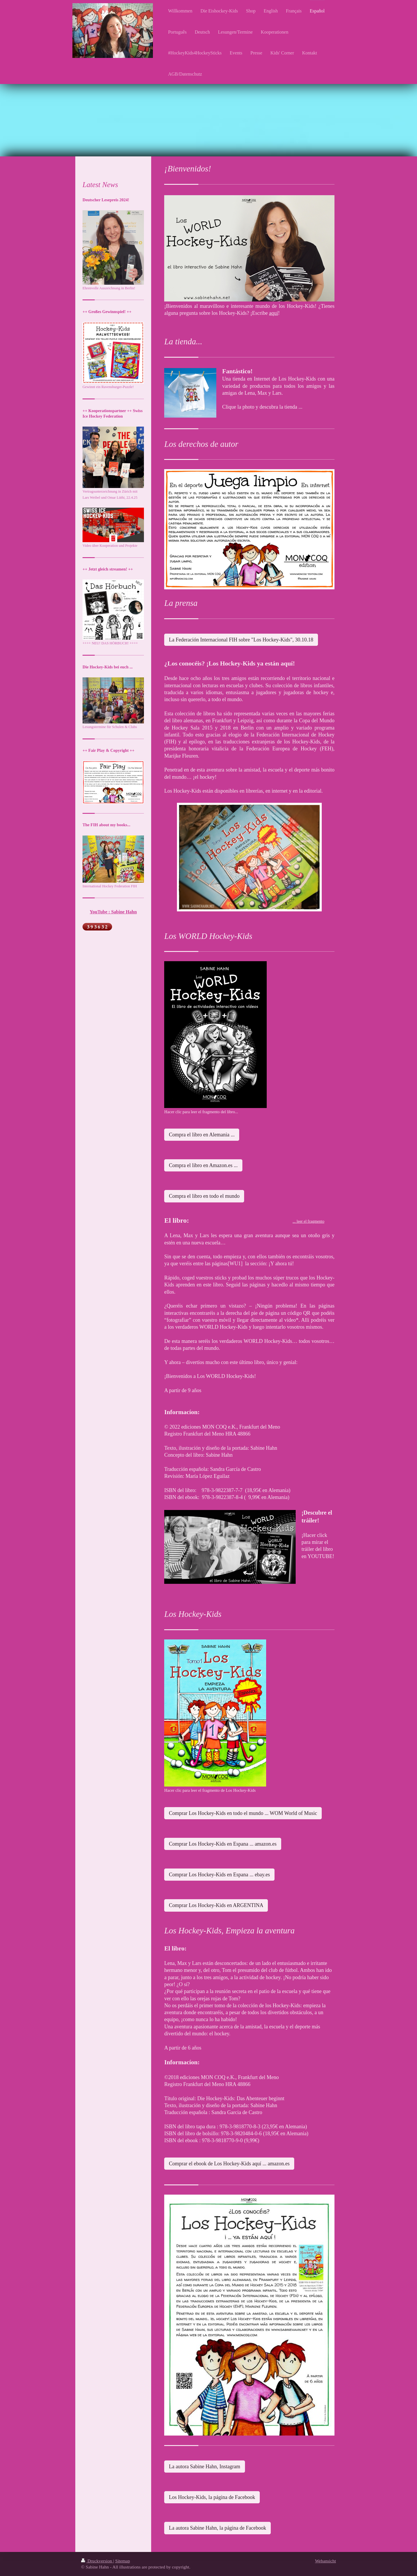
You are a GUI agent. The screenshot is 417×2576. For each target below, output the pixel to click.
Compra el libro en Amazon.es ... (203, 1165)
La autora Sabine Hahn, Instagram (204, 2466)
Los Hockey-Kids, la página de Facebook (212, 2497)
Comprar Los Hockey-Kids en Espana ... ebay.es (219, 1874)
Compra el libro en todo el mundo (204, 1196)
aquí (273, 313)
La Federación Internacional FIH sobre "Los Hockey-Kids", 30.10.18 (241, 640)
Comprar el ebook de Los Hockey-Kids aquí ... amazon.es (229, 2164)
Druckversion (97, 2560)
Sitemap (122, 2560)
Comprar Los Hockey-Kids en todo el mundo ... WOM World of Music (243, 1813)
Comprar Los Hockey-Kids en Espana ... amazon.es (223, 1844)
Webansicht (325, 2560)
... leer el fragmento (308, 1221)
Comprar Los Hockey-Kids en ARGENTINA (216, 1905)
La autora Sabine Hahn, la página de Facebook (217, 2528)
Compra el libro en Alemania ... (202, 1135)
